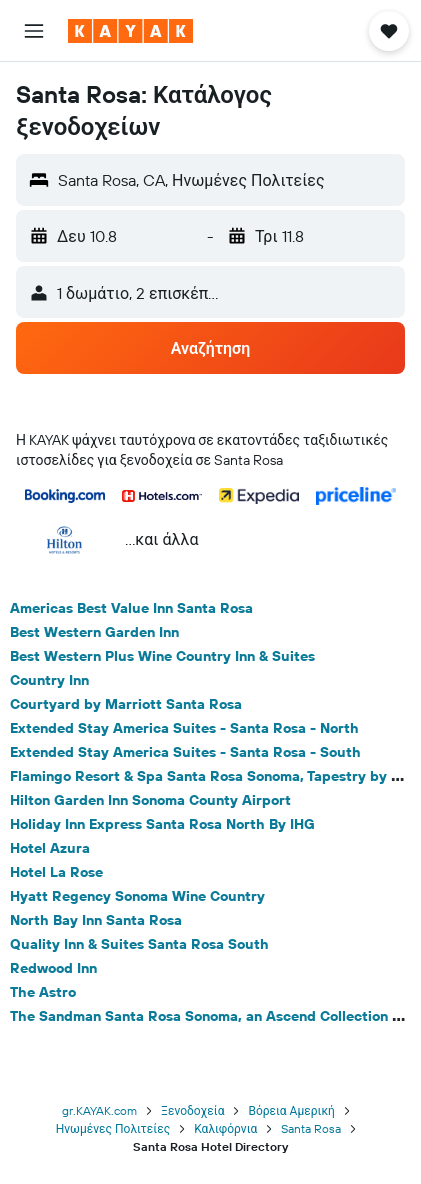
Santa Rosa (311, 1128)
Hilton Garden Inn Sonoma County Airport (150, 800)
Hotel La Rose (56, 872)
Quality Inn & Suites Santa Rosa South (139, 944)
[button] (34, 31)
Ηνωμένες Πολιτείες (113, 1128)
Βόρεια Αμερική (291, 1110)
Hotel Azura (50, 848)
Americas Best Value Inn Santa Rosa (131, 608)
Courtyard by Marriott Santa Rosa (126, 704)
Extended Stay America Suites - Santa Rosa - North (184, 728)
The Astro (43, 992)
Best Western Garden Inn (94, 632)
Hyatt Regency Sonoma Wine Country (137, 896)
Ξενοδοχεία (192, 1110)
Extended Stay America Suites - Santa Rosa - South (185, 752)
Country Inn (49, 680)
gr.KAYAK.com (99, 1110)
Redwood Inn (53, 968)
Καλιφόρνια (225, 1128)
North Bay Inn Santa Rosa (96, 920)
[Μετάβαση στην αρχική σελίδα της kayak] (130, 31)
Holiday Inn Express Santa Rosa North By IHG (162, 824)
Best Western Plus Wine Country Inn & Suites (162, 656)
